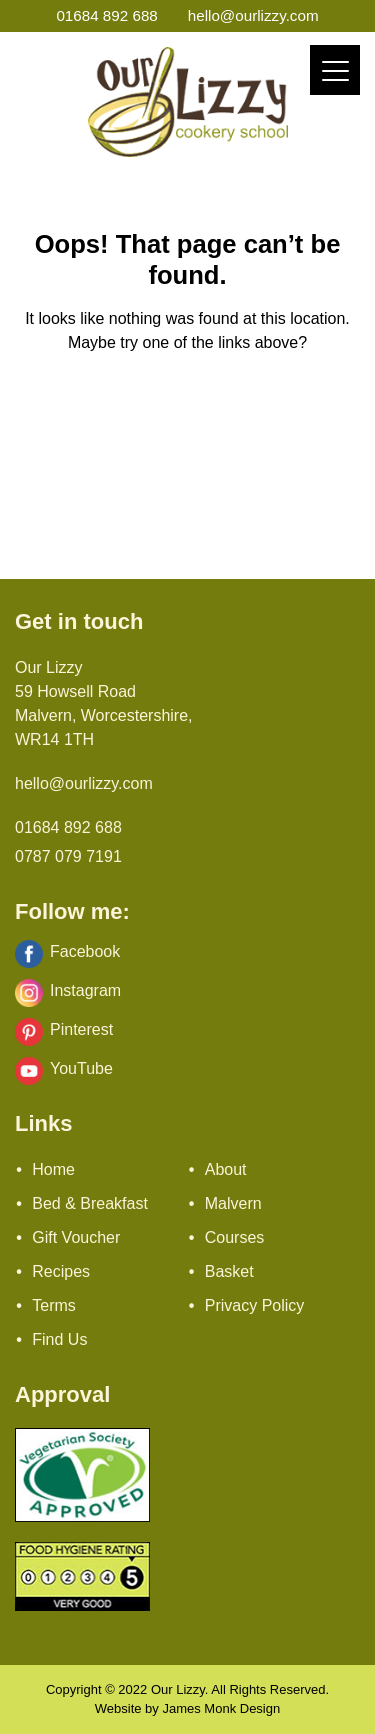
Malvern (233, 1203)
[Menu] (335, 70)
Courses (235, 1237)
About (226, 1169)
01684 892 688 (106, 15)
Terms (54, 1305)
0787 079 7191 (68, 856)
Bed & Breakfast (90, 1203)
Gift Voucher (76, 1237)
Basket (229, 1271)
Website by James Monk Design (187, 1708)
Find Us (59, 1339)
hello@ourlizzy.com (253, 15)
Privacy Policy (255, 1305)
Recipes (61, 1271)
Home (53, 1169)
